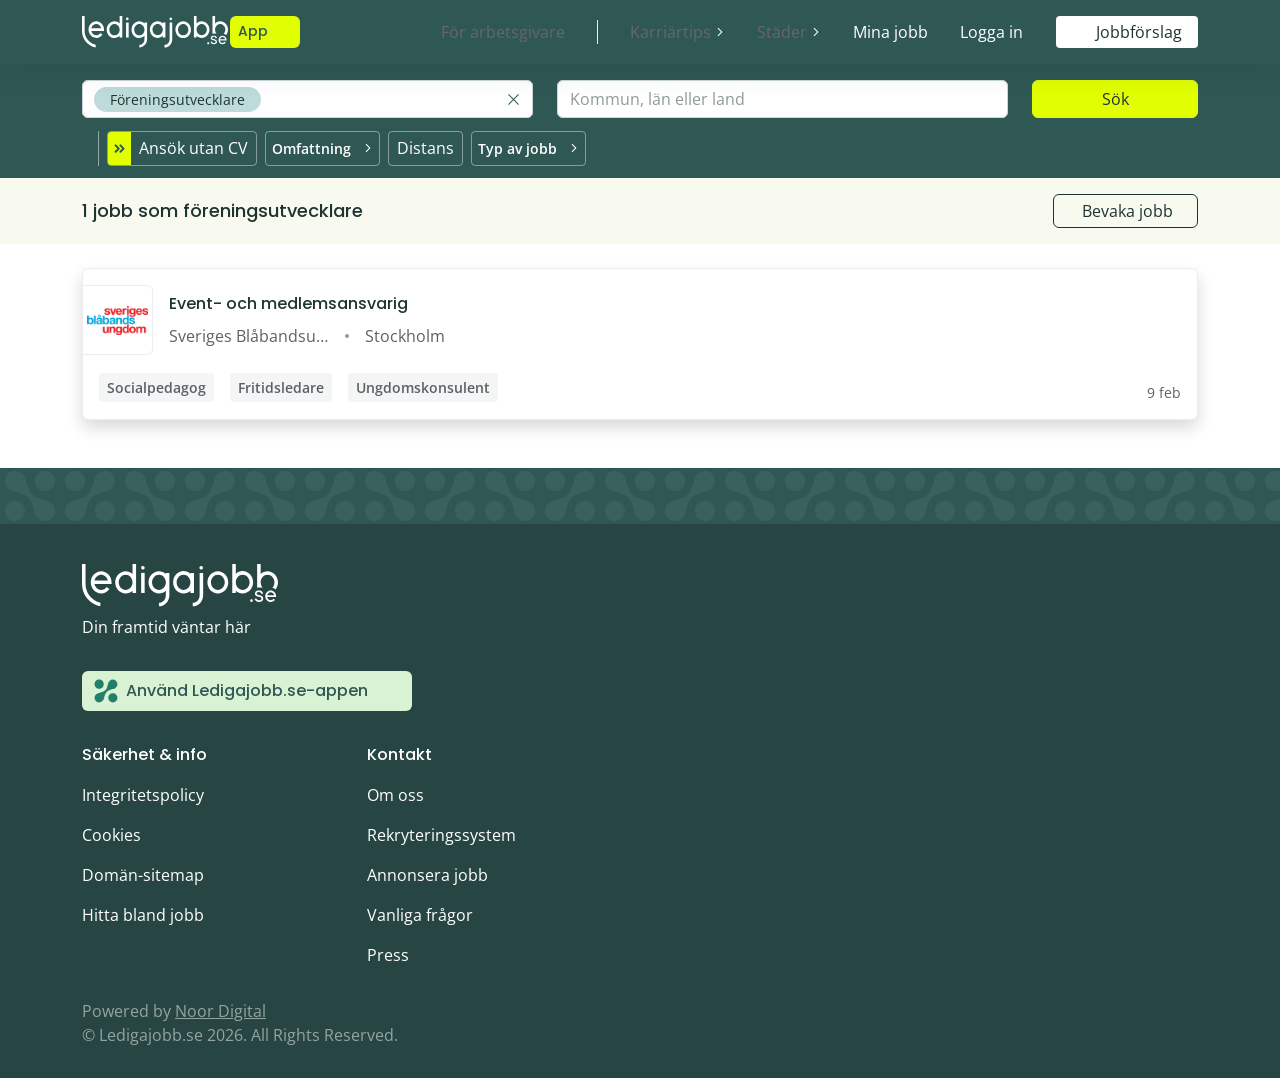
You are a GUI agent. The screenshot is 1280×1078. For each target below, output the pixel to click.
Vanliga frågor (420, 906)
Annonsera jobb (427, 866)
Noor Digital (220, 1002)
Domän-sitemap (143, 866)
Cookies (111, 826)
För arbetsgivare (503, 32)
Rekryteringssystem (441, 826)
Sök (1115, 99)
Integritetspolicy (143, 786)
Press (388, 946)
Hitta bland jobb (143, 906)
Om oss (395, 786)
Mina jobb (890, 32)
